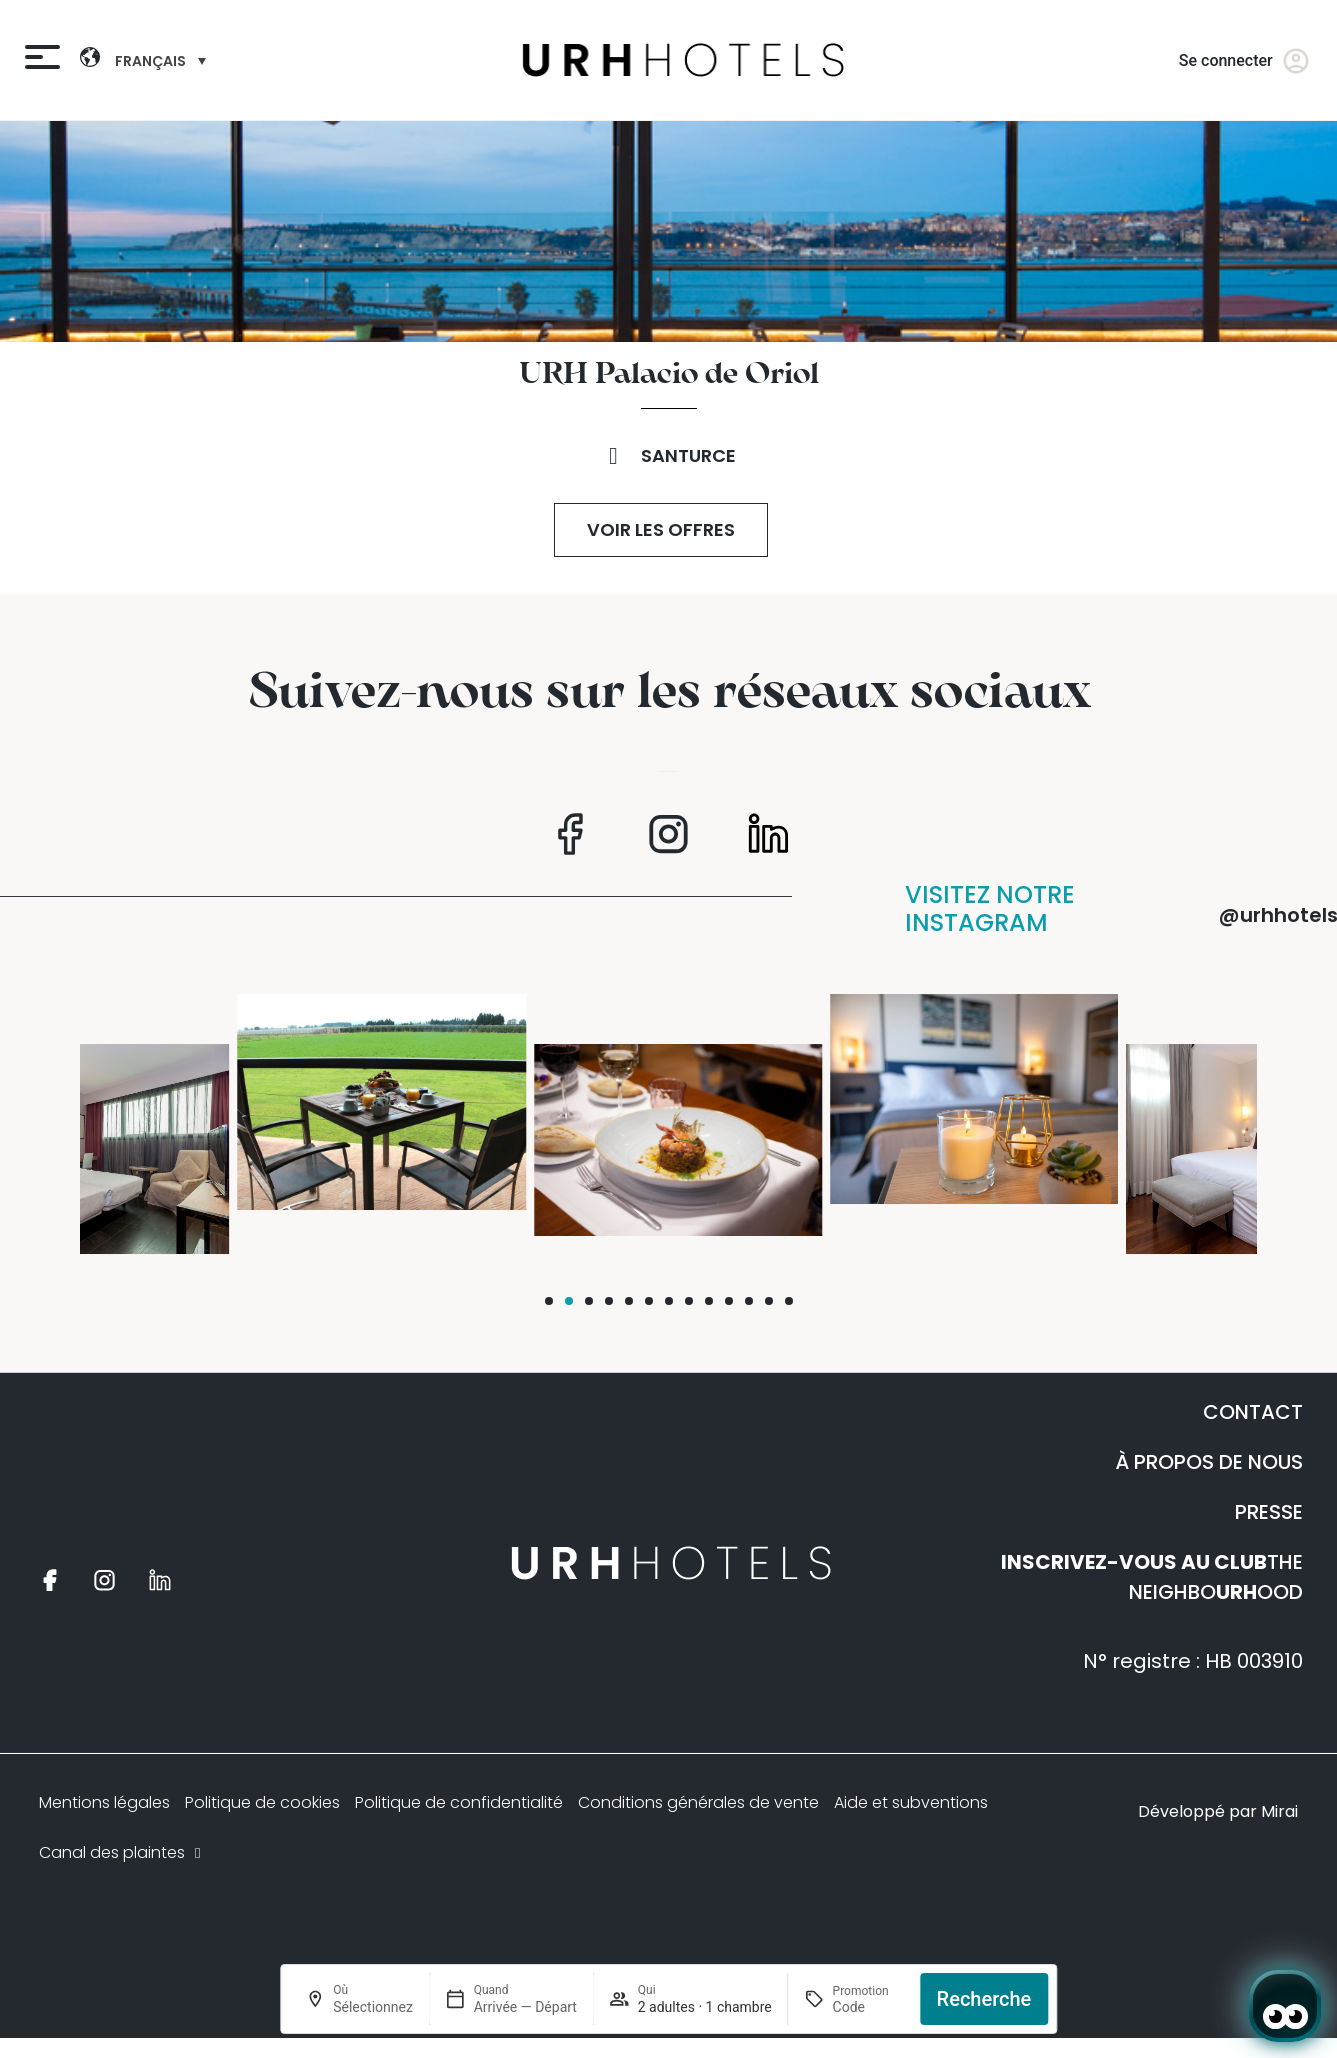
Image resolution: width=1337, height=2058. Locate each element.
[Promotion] (868, 2007)
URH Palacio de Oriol (669, 375)
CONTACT (1253, 1412)
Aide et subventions (911, 1802)
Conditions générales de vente (698, 1802)
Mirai (1279, 1811)
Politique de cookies (262, 1802)
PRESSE (1269, 1512)
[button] (549, 1301)
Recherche (984, 1999)
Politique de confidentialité (459, 1802)
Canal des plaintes (122, 1852)
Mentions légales (104, 1802)
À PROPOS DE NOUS (1209, 1462)
